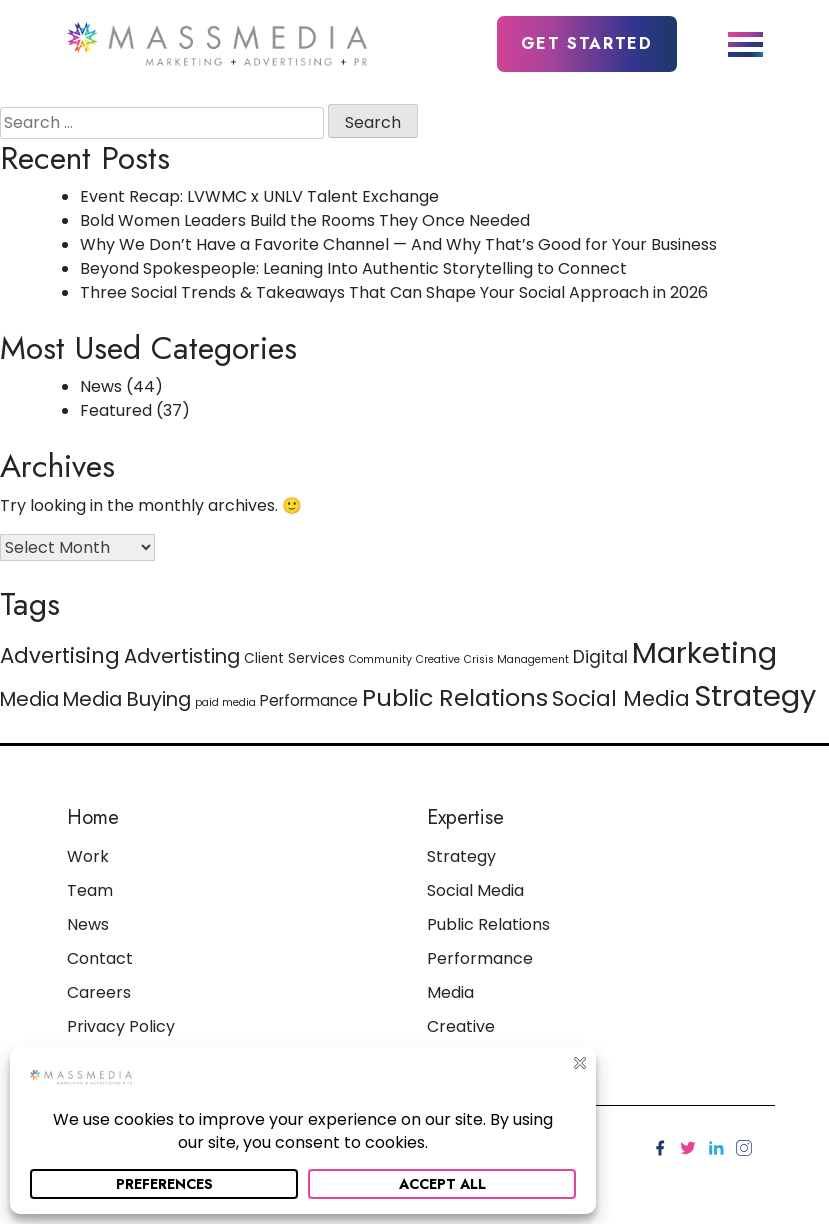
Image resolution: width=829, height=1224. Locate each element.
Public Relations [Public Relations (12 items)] (455, 697)
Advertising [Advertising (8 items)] (60, 655)
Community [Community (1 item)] (380, 659)
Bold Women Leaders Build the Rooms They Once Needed (305, 220)
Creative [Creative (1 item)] (438, 659)
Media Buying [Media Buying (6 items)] (127, 699)
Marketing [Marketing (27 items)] (704, 652)
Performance (480, 958)
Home (93, 817)
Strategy (461, 856)
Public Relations (488, 924)
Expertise (465, 817)
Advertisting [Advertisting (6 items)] (182, 656)
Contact (100, 958)
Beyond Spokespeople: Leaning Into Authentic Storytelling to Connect (353, 268)
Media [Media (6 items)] (29, 699)
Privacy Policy (121, 1026)
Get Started (587, 43)
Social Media (475, 890)
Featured (116, 410)
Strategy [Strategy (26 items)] (755, 696)
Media (450, 992)
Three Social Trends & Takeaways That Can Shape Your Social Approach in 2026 (394, 292)
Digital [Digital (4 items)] (600, 657)
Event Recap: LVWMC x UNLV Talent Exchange (259, 196)
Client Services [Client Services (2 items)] (294, 658)
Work (88, 856)
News (101, 386)
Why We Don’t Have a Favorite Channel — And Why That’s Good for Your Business (398, 244)
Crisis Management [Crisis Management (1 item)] (516, 659)
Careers (99, 992)
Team (90, 890)
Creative (461, 1026)
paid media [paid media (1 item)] (225, 702)
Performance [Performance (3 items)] (309, 700)
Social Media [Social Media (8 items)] (621, 698)
